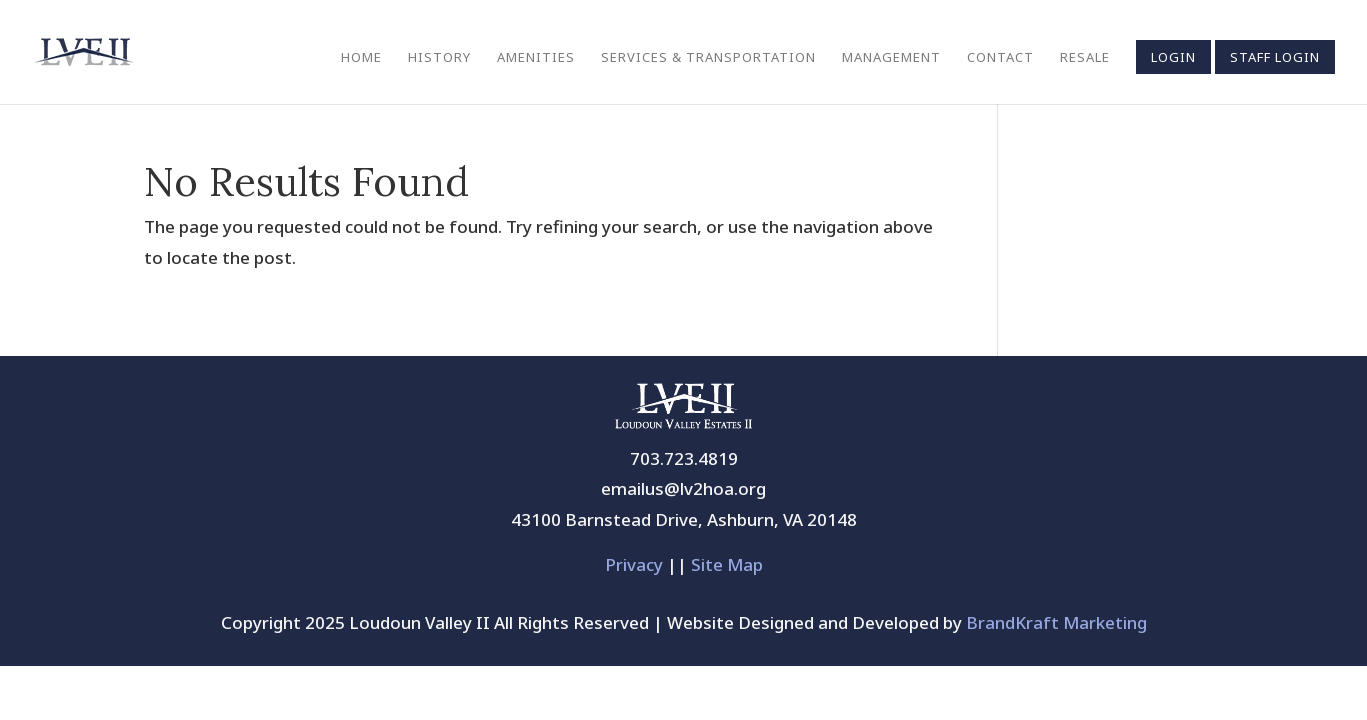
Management (891, 58)
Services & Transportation (708, 58)
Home (361, 58)
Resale (1085, 58)
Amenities (536, 58)
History (439, 58)
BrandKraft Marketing (1056, 622)
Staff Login (1275, 57)
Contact (1000, 58)
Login (1173, 57)
